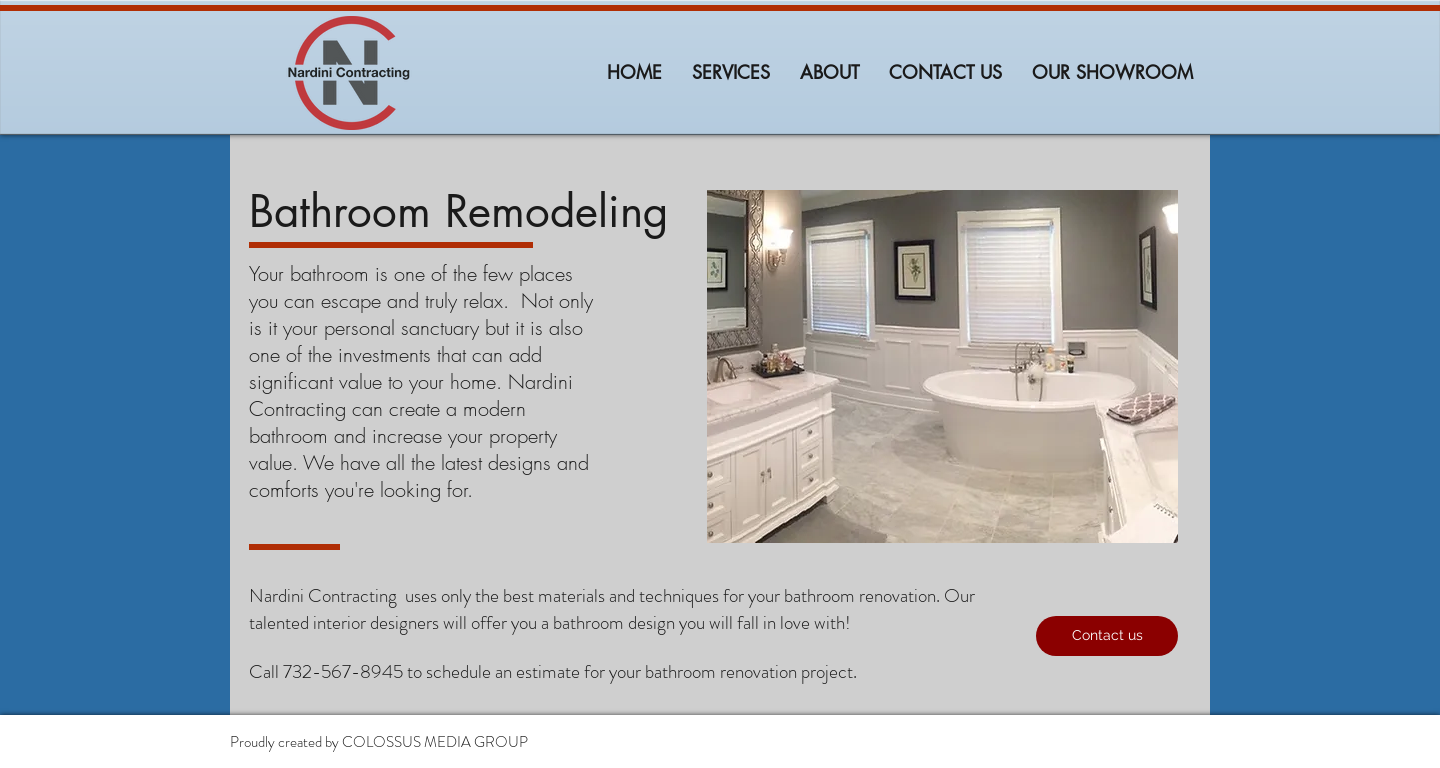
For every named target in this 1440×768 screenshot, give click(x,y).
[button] (1107, 636)
